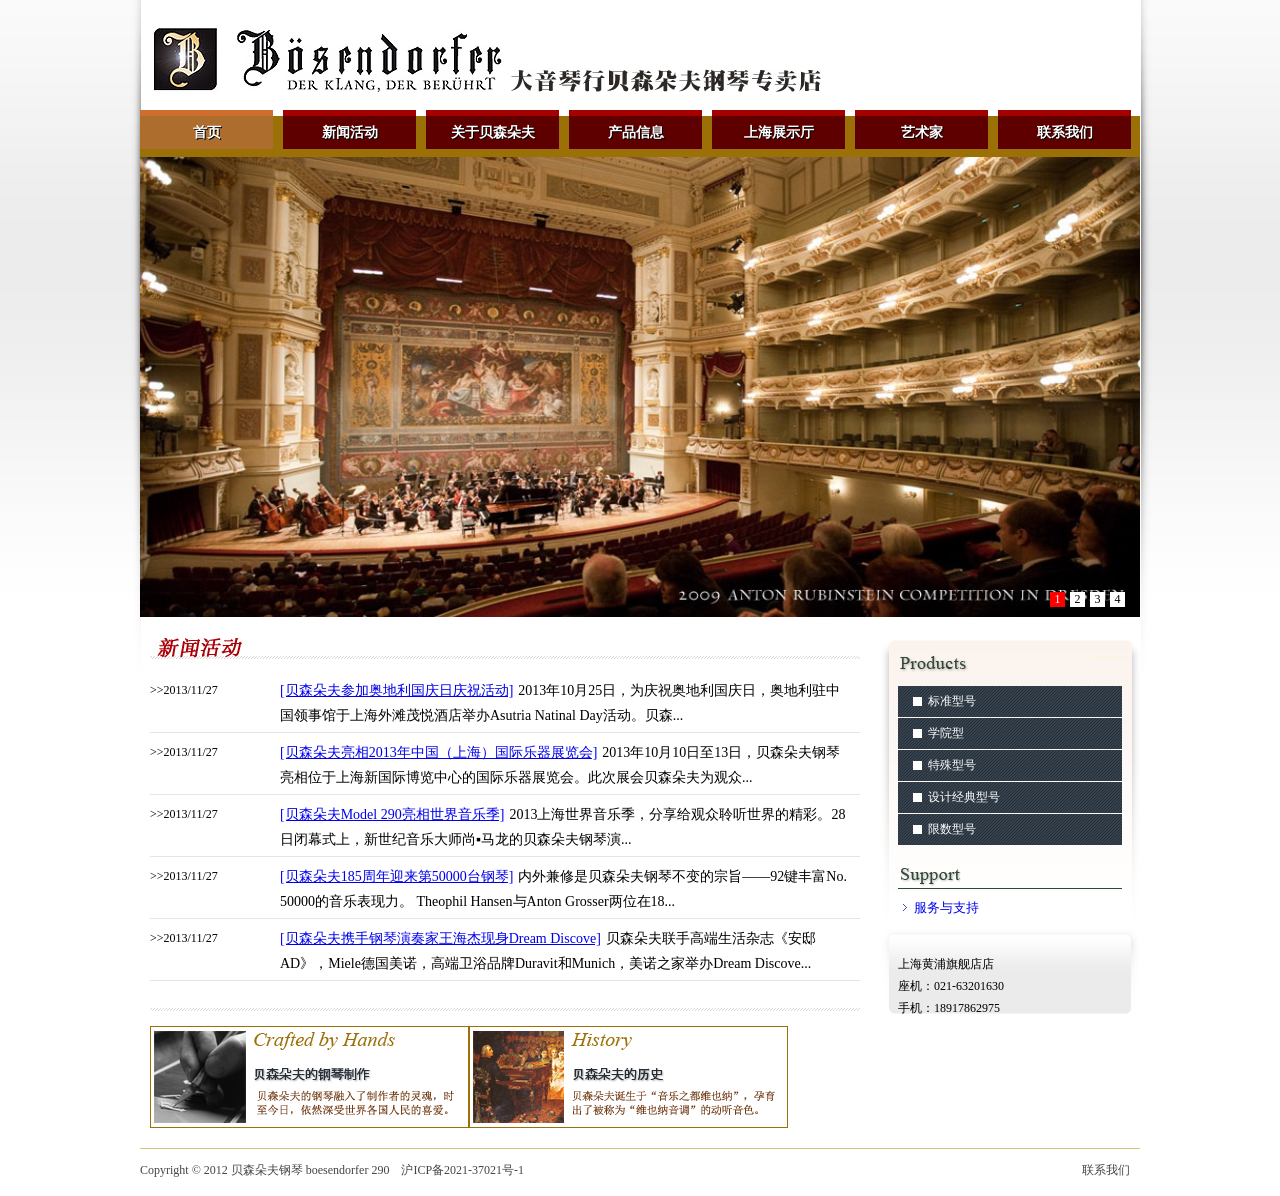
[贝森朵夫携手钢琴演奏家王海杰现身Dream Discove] (440, 938)
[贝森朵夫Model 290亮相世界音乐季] (392, 814)
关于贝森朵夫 (493, 132)
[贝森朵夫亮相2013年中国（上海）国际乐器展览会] (438, 752)
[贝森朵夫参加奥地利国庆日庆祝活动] (396, 690)
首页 (207, 132)
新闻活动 (350, 132)
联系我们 (1065, 132)
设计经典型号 (964, 797)
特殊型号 (952, 765)
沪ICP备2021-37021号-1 (462, 1170)
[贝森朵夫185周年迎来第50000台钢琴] (396, 876)
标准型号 (952, 701)
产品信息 (636, 132)
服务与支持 (946, 907)
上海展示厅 (779, 132)
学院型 (946, 733)
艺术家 (922, 132)
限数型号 (952, 829)
